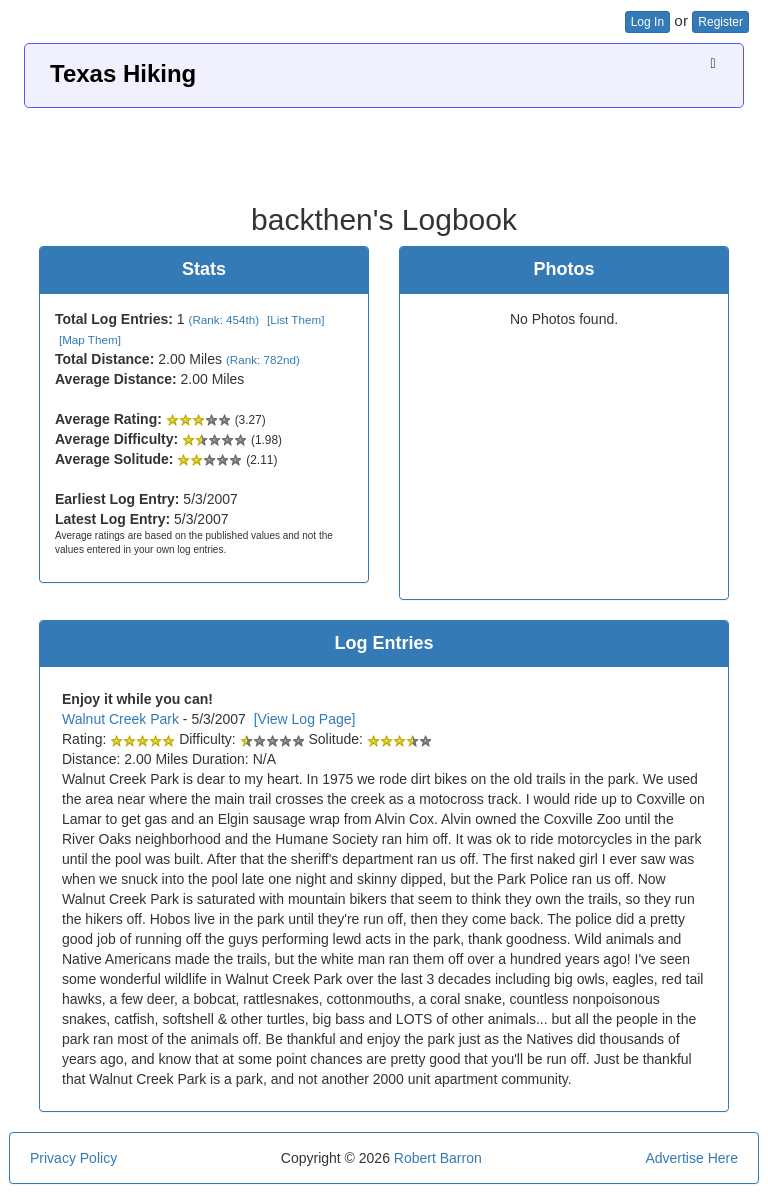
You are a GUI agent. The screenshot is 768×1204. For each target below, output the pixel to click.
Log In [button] (647, 22)
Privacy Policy (73, 1158)
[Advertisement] (384, 148)
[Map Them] (90, 339)
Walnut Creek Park (120, 719)
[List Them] (295, 319)
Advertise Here (691, 1158)
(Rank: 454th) (224, 319)
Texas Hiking (123, 73)
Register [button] (720, 22)
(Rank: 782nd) (263, 359)
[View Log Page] (305, 719)
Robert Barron (438, 1158)
